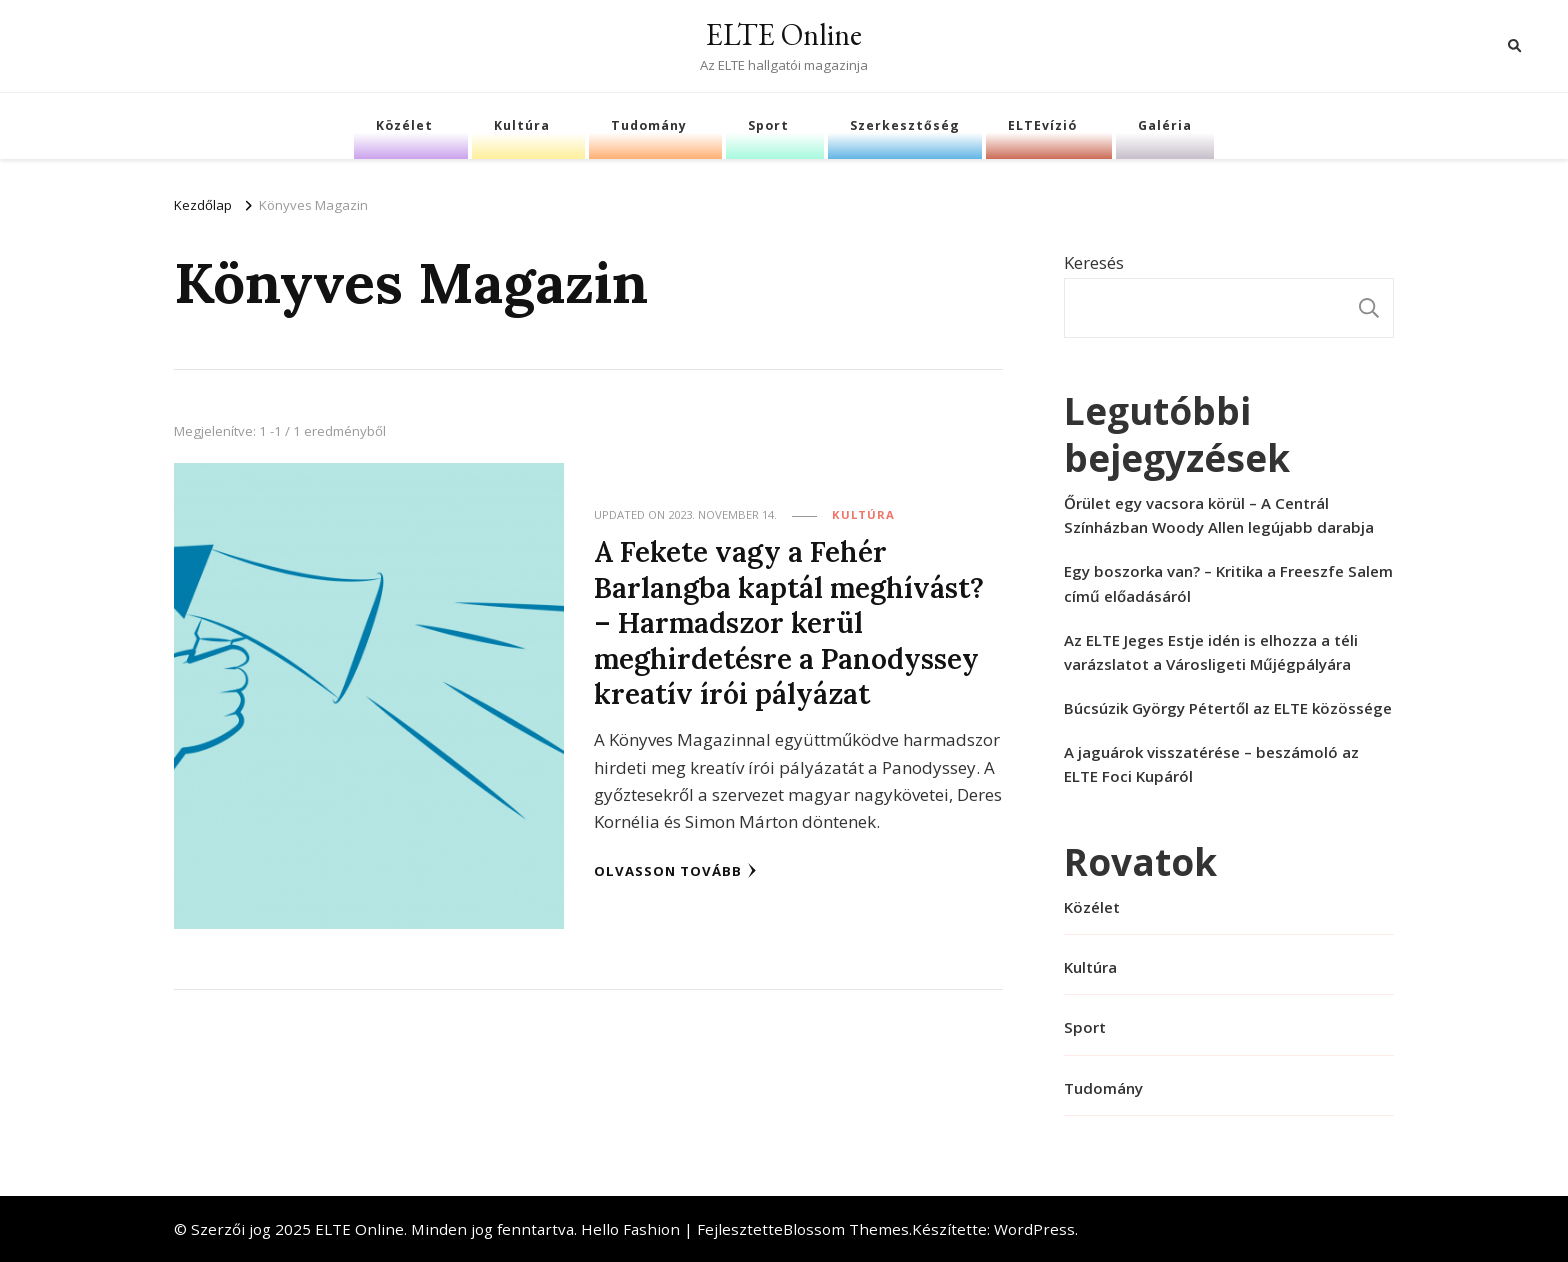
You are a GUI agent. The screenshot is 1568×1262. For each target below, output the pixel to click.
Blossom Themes (846, 1229)
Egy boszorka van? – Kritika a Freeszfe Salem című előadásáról (1228, 583)
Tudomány (649, 125)
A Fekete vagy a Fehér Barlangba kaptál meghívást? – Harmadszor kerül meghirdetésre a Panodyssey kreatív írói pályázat (789, 622)
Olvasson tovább (675, 871)
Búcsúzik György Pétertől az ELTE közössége (1228, 708)
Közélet (404, 125)
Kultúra (522, 125)
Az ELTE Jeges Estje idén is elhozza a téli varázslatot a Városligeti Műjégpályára (1211, 652)
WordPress (1034, 1229)
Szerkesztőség (905, 125)
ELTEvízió (1042, 125)
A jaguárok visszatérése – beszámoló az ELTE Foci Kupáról (1211, 764)
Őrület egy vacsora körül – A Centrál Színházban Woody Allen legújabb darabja (1219, 515)
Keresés (1094, 262)
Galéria (1165, 125)
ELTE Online (784, 34)
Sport (768, 125)
